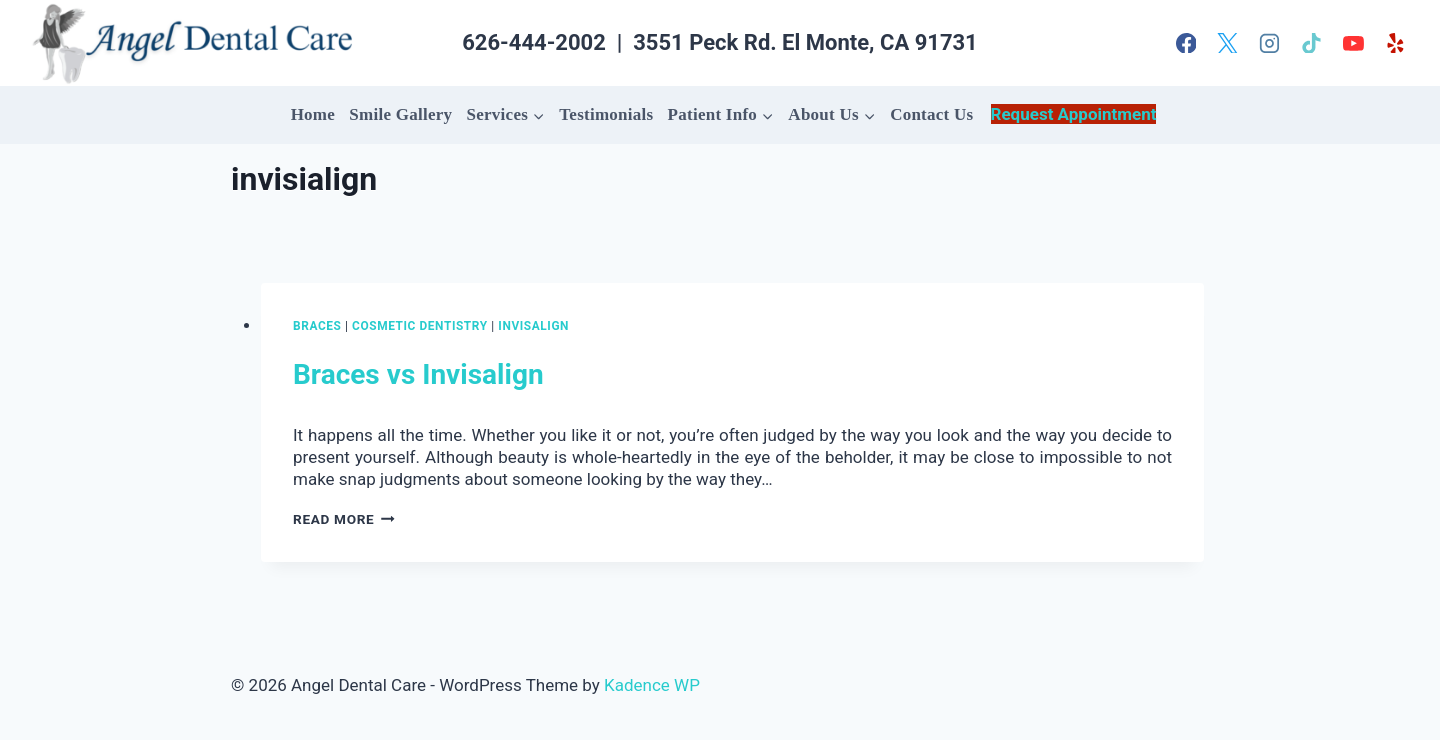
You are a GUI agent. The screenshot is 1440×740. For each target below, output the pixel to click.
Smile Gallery (400, 114)
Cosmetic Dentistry (420, 326)
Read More (344, 519)
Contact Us (931, 114)
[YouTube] (1353, 43)
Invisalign (533, 326)
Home (313, 114)
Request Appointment (1074, 114)
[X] (1228, 43)
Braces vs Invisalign (418, 374)
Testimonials (606, 114)
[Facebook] (1186, 43)
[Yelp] (1395, 43)
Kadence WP (652, 685)
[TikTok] (1312, 43)
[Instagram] (1270, 43)
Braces (317, 326)
